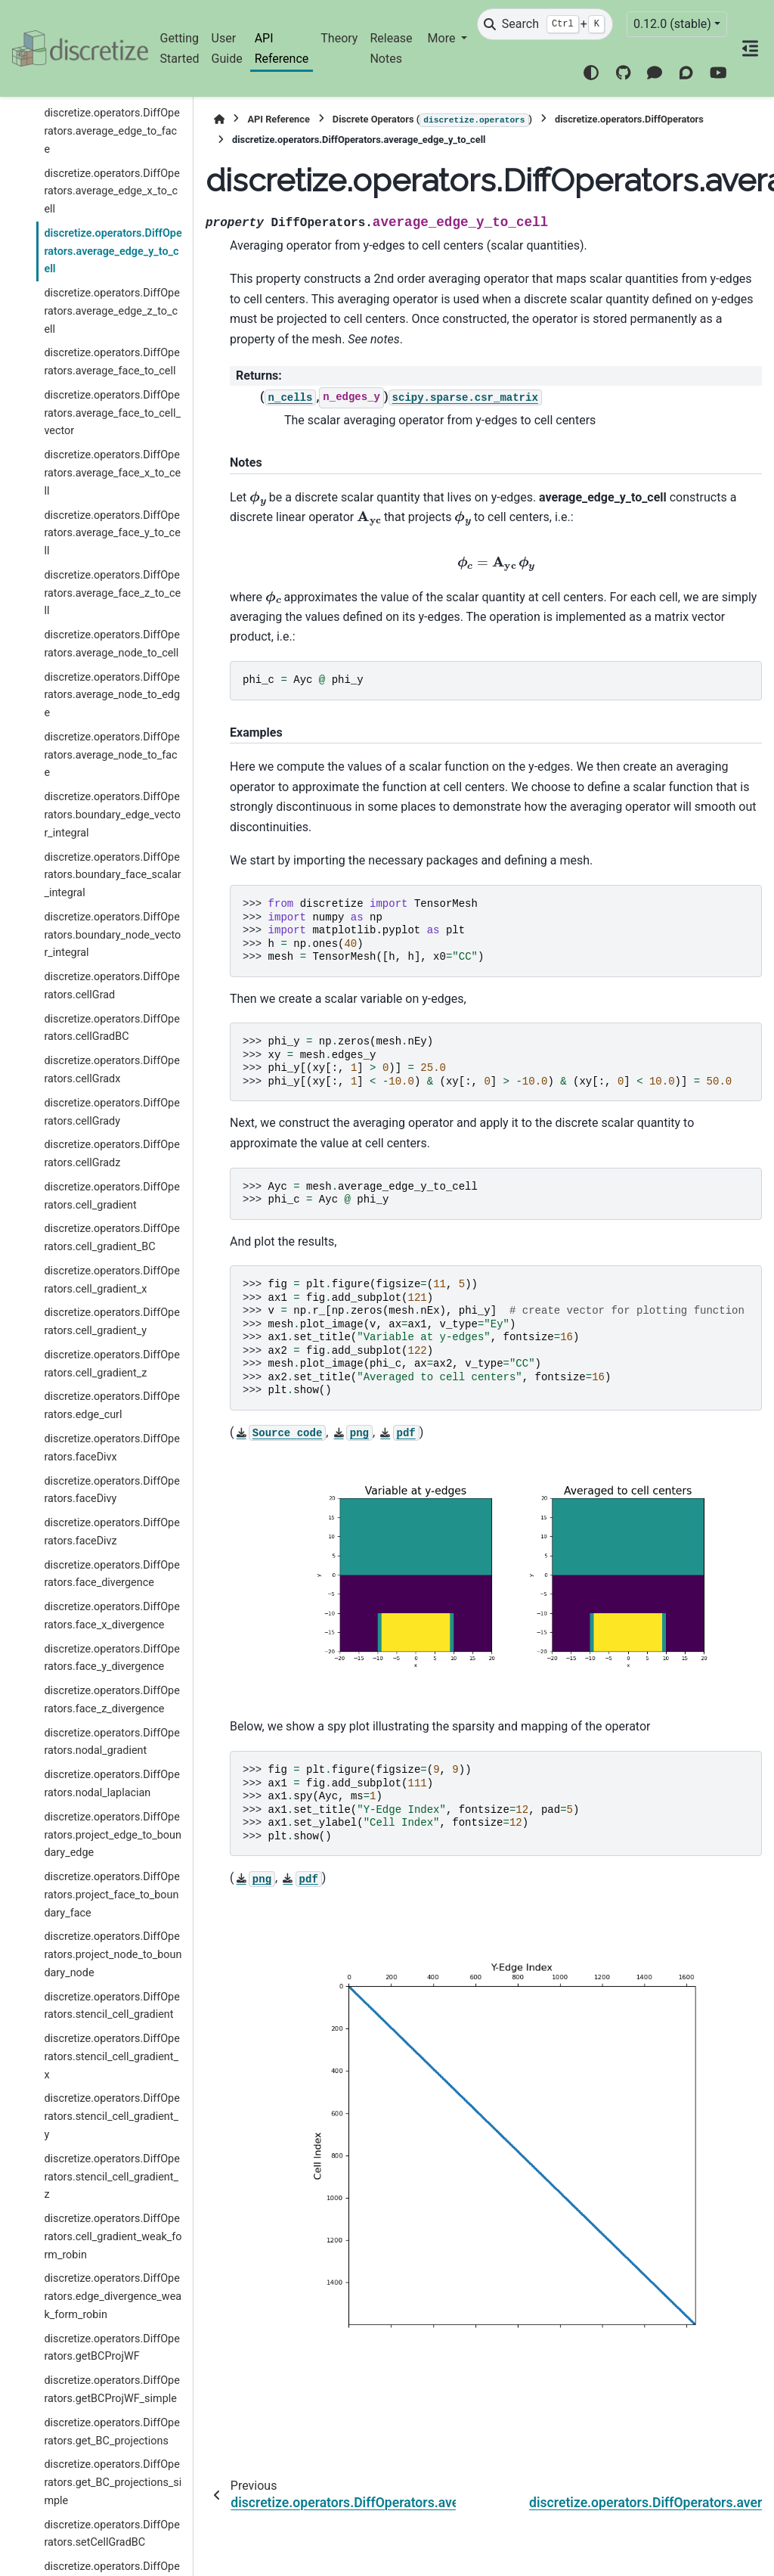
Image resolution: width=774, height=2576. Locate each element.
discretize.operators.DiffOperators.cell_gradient (111, 1196)
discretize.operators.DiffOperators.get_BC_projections (111, 2431)
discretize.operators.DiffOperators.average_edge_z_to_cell (111, 311)
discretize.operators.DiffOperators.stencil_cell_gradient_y (111, 2116)
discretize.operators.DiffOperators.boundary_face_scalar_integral (112, 875)
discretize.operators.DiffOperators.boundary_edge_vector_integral (112, 815)
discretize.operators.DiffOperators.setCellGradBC (111, 2534)
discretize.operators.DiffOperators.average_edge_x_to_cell (111, 191)
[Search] (545, 24)
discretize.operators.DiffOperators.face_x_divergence (111, 1615)
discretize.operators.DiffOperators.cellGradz (111, 1153)
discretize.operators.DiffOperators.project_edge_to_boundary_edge (112, 1835)
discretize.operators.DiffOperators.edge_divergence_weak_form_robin (112, 2296)
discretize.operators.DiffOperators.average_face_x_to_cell (112, 473)
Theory (339, 38)
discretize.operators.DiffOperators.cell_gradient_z (111, 1364)
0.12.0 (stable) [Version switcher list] (672, 24)
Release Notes (391, 48)
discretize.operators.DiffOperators (629, 119)
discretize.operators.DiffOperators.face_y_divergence (111, 1658)
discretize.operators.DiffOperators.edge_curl (111, 1405)
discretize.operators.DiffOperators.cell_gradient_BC (111, 1237)
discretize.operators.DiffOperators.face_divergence (111, 1574)
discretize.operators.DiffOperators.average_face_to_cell (111, 361)
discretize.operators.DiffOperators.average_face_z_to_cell (112, 593)
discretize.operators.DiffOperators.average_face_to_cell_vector (112, 413)
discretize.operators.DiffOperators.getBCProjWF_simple (111, 2389)
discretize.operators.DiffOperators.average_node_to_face (111, 755)
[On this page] (750, 48)
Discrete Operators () (432, 120)
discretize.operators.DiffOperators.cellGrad (111, 985)
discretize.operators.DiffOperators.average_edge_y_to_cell (112, 251)
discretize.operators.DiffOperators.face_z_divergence (111, 1699)
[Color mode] (591, 72)
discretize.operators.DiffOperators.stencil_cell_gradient (111, 2006)
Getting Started (180, 48)
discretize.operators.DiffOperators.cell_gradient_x (111, 1280)
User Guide (227, 48)
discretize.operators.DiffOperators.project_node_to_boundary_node (112, 1954)
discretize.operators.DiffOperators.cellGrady (111, 1112)
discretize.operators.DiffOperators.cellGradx (111, 1069)
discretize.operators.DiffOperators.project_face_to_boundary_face (111, 1895)
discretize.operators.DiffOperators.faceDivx (111, 1447)
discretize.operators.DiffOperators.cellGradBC (111, 1028)
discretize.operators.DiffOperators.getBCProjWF (111, 2347)
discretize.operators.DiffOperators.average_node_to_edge (112, 695)
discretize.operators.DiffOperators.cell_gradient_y (111, 1321)
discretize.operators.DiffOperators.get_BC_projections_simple (112, 2482)
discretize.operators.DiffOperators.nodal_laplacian (111, 1783)
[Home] (219, 119)
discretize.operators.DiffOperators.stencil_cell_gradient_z (111, 2177)
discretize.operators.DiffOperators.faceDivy (111, 1490)
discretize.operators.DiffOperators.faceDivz (111, 1531)
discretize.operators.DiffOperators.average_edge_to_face (111, 131)
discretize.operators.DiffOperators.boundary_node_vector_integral (112, 935)
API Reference (282, 48)
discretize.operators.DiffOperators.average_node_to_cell (111, 644)
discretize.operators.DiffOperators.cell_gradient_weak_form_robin (112, 2236)
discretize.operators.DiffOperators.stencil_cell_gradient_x (111, 2056)
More (443, 38)
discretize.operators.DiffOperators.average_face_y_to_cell (112, 533)
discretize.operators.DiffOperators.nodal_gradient (111, 1742)
